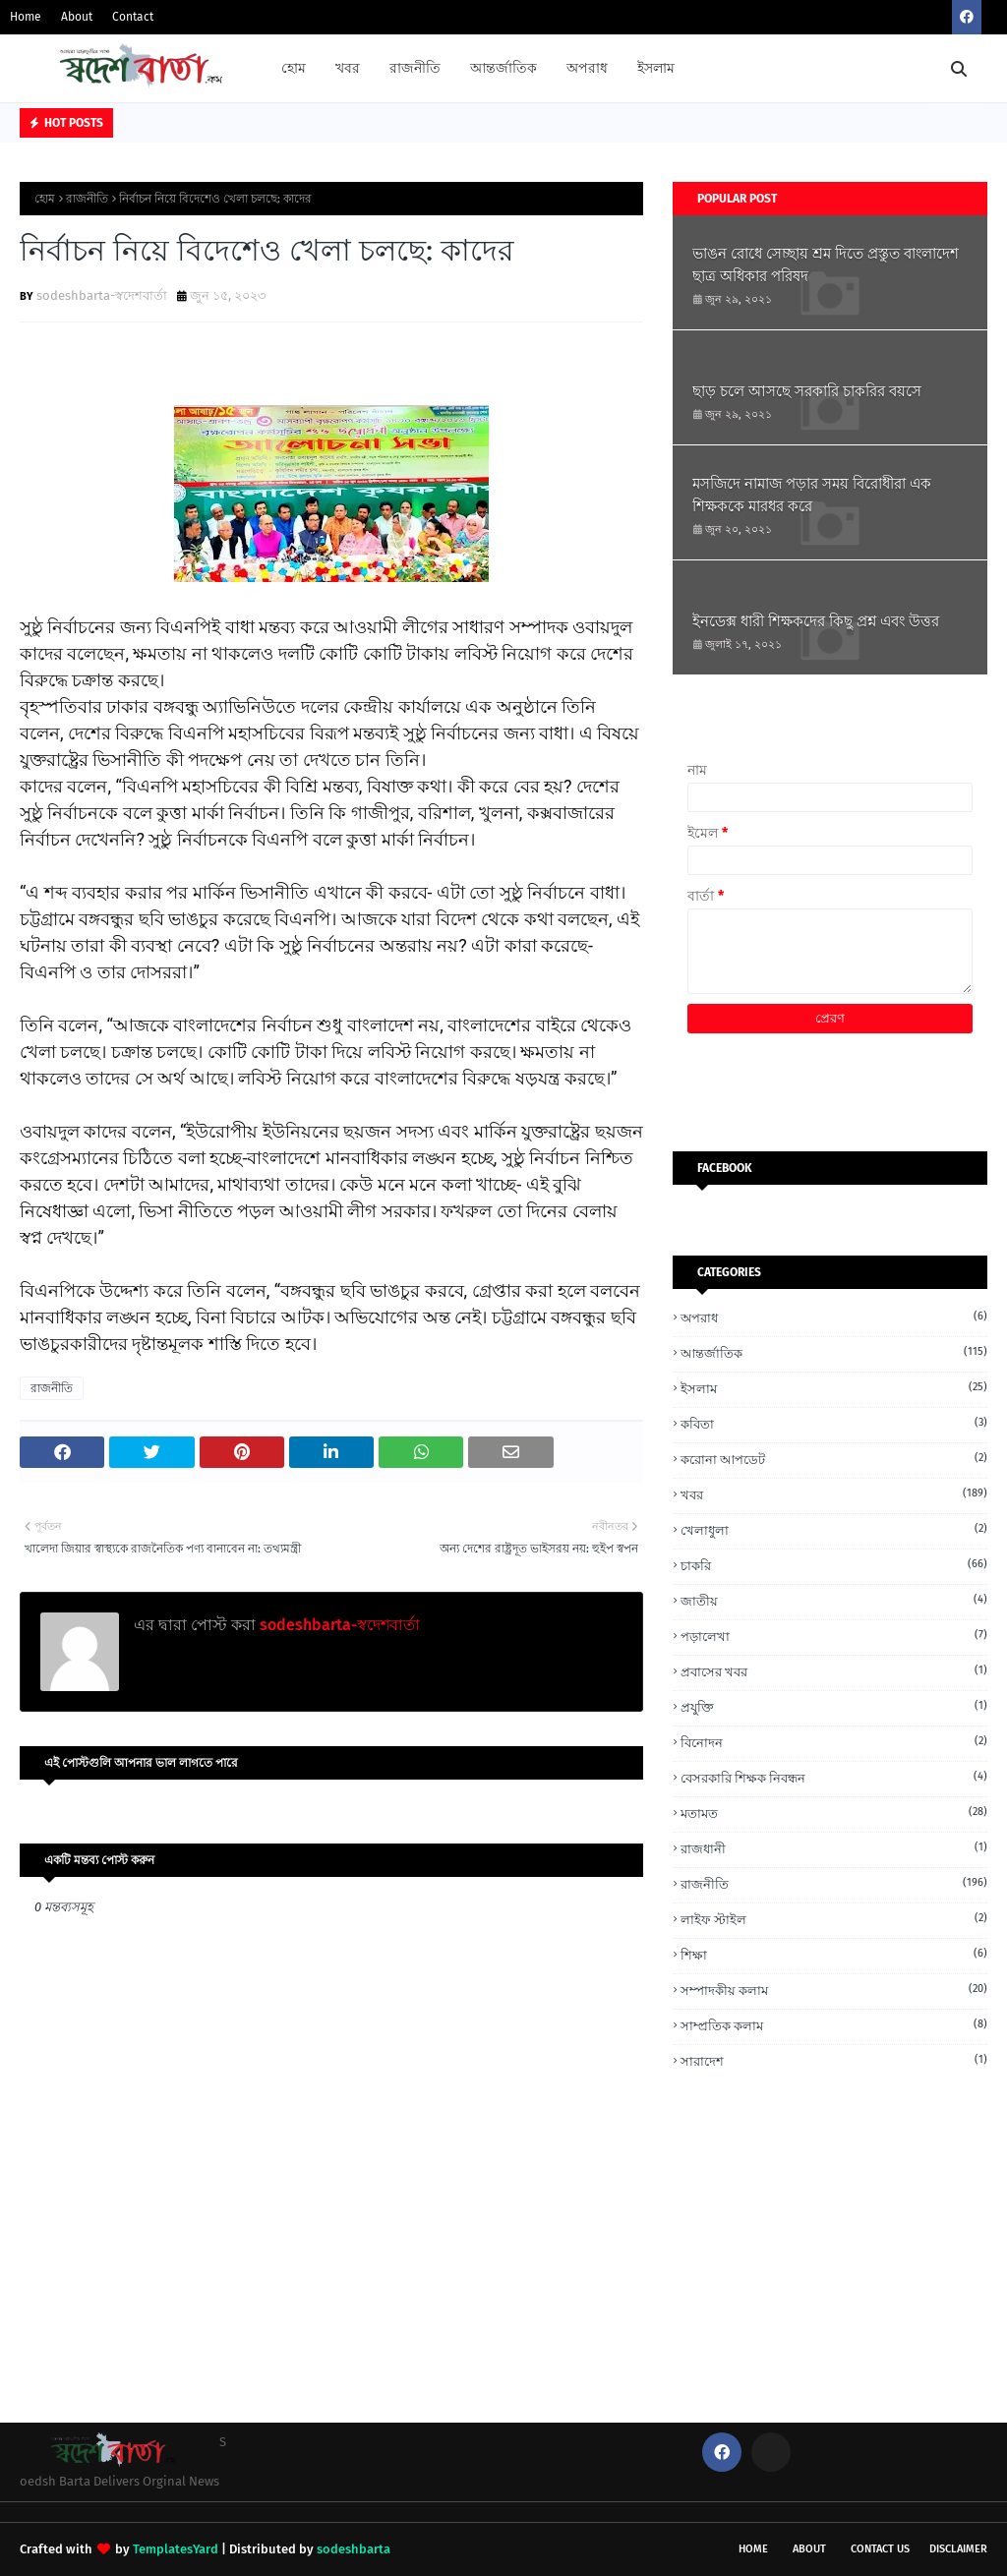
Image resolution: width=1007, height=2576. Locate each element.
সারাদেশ (834, 2060)
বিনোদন (834, 1741)
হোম (44, 198)
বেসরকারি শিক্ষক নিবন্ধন (834, 1777)
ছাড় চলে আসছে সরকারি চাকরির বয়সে (806, 391)
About (76, 17)
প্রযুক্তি (834, 1706)
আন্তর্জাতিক (834, 1352)
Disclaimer (958, 2549)
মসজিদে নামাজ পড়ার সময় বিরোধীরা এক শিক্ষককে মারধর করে (811, 495)
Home (25, 17)
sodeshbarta (353, 2549)
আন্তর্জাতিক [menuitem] (503, 68)
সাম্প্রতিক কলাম (834, 2025)
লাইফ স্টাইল (834, 1918)
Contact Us (880, 2549)
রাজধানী (834, 1848)
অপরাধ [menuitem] (587, 68)
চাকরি (834, 1564)
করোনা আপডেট (834, 1458)
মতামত (834, 1812)
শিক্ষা (834, 1954)
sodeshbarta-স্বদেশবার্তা (101, 295)
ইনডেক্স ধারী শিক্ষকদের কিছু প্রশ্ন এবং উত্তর (815, 621)
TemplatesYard (175, 2549)
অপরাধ (834, 1317)
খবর (834, 1494)
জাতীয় (834, 1600)
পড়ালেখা (834, 1635)
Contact (132, 17)
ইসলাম (834, 1387)
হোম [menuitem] (293, 68)
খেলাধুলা (834, 1529)
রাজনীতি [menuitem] (415, 68)
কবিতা (834, 1423)
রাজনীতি (87, 198)
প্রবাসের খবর (834, 1671)
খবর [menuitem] (347, 68)
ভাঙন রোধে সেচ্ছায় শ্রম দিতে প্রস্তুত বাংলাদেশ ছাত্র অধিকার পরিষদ (825, 265)
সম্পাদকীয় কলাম (834, 1989)
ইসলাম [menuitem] (656, 68)
